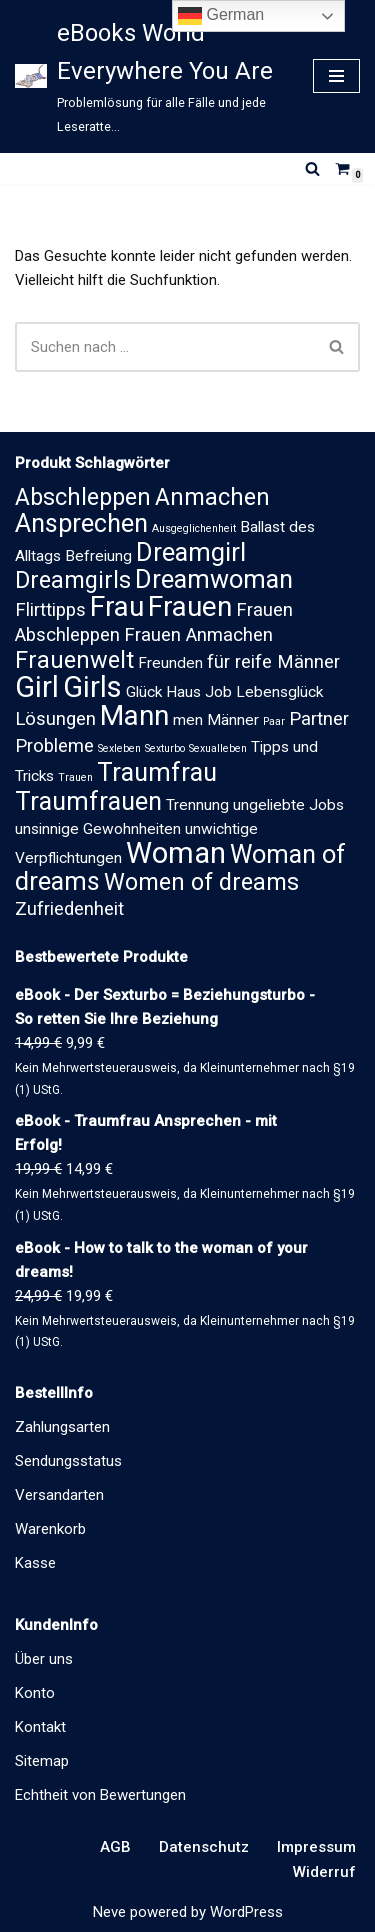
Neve (109, 1912)
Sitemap (42, 1761)
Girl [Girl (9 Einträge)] (37, 687)
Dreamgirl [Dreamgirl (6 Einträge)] (191, 552)
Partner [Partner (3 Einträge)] (319, 719)
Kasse (35, 1563)
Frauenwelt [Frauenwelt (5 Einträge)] (74, 660)
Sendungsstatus (68, 1461)
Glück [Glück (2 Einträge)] (144, 692)
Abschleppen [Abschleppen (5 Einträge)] (83, 497)
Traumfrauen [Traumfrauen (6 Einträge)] (88, 801)
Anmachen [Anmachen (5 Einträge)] (212, 497)
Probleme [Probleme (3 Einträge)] (54, 746)
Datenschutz (204, 1847)
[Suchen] (312, 168)
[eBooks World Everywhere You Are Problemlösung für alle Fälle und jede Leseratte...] (149, 76)
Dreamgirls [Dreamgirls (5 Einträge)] (73, 580)
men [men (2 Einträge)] (188, 720)
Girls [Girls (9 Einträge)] (92, 687)
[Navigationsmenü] (336, 76)
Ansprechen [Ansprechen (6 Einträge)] (81, 523)
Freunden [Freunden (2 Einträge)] (170, 663)
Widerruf (324, 1872)
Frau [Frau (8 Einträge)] (117, 606)
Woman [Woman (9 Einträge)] (176, 853)
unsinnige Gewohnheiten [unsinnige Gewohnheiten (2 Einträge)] (98, 829)
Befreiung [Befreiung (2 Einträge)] (98, 556)
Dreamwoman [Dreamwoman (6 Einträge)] (214, 579)
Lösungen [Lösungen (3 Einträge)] (55, 719)
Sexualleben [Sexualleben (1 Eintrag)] (218, 748)
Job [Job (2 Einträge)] (218, 692)
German (221, 16)
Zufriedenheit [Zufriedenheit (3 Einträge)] (69, 909)
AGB (115, 1847)
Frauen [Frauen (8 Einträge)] (190, 606)
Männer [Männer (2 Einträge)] (233, 720)
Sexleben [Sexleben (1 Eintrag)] (119, 748)
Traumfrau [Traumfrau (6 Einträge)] (157, 772)
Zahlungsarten (62, 1427)
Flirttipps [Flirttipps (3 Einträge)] (50, 610)
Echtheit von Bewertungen (100, 1795)
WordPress (246, 1912)
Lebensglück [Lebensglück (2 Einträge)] (279, 692)
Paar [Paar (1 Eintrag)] (274, 721)
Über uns (44, 1659)
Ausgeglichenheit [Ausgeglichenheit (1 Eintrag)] (194, 528)
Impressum (316, 1847)
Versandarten (59, 1495)
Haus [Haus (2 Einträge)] (183, 692)
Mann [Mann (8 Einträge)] (134, 715)
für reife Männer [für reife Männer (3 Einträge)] (273, 662)
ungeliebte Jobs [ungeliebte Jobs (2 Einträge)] (288, 805)
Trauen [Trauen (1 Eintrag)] (75, 777)
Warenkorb (50, 1529)
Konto (35, 1693)
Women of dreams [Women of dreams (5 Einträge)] (201, 882)
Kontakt (40, 1727)
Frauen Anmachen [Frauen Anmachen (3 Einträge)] (198, 635)
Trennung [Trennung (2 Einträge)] (197, 805)
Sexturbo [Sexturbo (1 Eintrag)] (165, 748)
